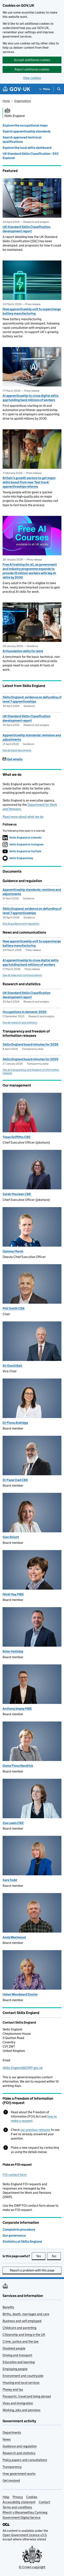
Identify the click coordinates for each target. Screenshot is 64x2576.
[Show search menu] (59, 89)
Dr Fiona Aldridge (15, 1423)
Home (6, 100)
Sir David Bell (12, 1366)
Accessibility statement (19, 2502)
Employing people (15, 2369)
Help (6, 2497)
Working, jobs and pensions (21, 2410)
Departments (12, 2432)
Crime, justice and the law (21, 2341)
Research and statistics (19, 2453)
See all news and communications (22, 975)
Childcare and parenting (19, 2328)
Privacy (18, 2497)
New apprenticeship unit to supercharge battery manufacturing (32, 311)
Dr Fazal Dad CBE (15, 1480)
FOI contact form (14, 2175)
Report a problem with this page (32, 2270)
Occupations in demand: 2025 (25, 1012)
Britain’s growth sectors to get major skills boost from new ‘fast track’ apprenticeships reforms (29, 482)
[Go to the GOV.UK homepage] (16, 89)
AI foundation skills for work (23, 651)
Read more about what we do (23, 817)
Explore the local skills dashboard (27, 148)
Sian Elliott (11, 1537)
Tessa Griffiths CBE (16, 1137)
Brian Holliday (13, 1651)
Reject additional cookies (32, 69)
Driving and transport (17, 2355)
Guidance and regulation (20, 2446)
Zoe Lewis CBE (13, 1823)
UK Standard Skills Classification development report (27, 229)
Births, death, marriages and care (26, 2314)
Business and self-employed (22, 2321)
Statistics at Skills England (22, 2241)
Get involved (11, 2480)
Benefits (8, 2307)
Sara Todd (10, 1880)
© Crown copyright (32, 2567)
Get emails (13, 759)
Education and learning (19, 2362)
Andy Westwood (14, 1937)
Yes (40, 2256)
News (7, 2439)
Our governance (14, 2235)
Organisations (22, 100)
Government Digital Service (21, 2517)
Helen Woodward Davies (20, 1994)
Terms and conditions (17, 2507)
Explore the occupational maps (25, 125)
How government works (19, 2474)
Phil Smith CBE (14, 1308)
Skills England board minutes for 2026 (30, 1044)
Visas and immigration (18, 2403)
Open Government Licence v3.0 (25, 2535)
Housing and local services (21, 2383)
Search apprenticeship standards (27, 131)
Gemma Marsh (13, 1251)
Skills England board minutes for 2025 (30, 1059)
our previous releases (35, 2130)
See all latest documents (17, 750)
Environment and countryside (23, 2376)
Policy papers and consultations (25, 2460)
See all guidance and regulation (21, 923)
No (56, 2256)
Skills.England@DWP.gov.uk (23, 2068)
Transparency (12, 2467)
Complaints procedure (19, 2229)
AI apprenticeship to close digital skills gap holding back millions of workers (31, 398)
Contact (44, 2502)
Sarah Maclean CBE (17, 1194)
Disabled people (14, 2348)
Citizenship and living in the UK (24, 2335)
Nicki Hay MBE (13, 1594)
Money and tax (13, 2389)
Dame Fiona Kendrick (18, 1766)
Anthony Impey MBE (17, 1709)
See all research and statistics (20, 1022)
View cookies (32, 78)
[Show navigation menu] (45, 89)
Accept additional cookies (32, 60)
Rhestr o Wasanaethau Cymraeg (25, 2512)
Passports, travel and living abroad (27, 2396)
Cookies (31, 2497)
